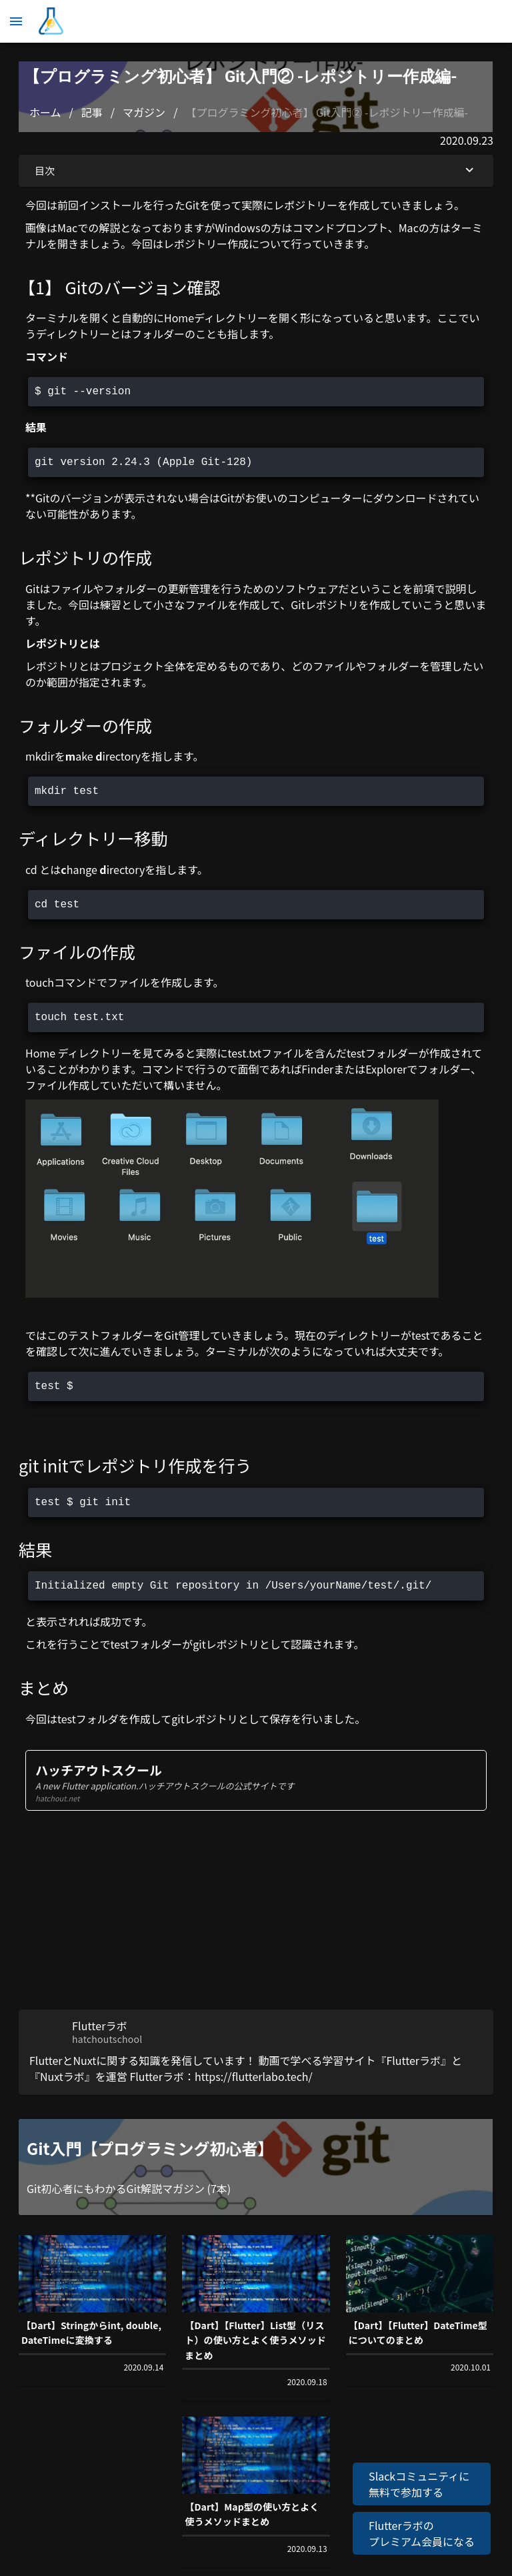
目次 (256, 171)
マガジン (144, 112)
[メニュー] (16, 21)
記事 (92, 112)
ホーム (45, 112)
